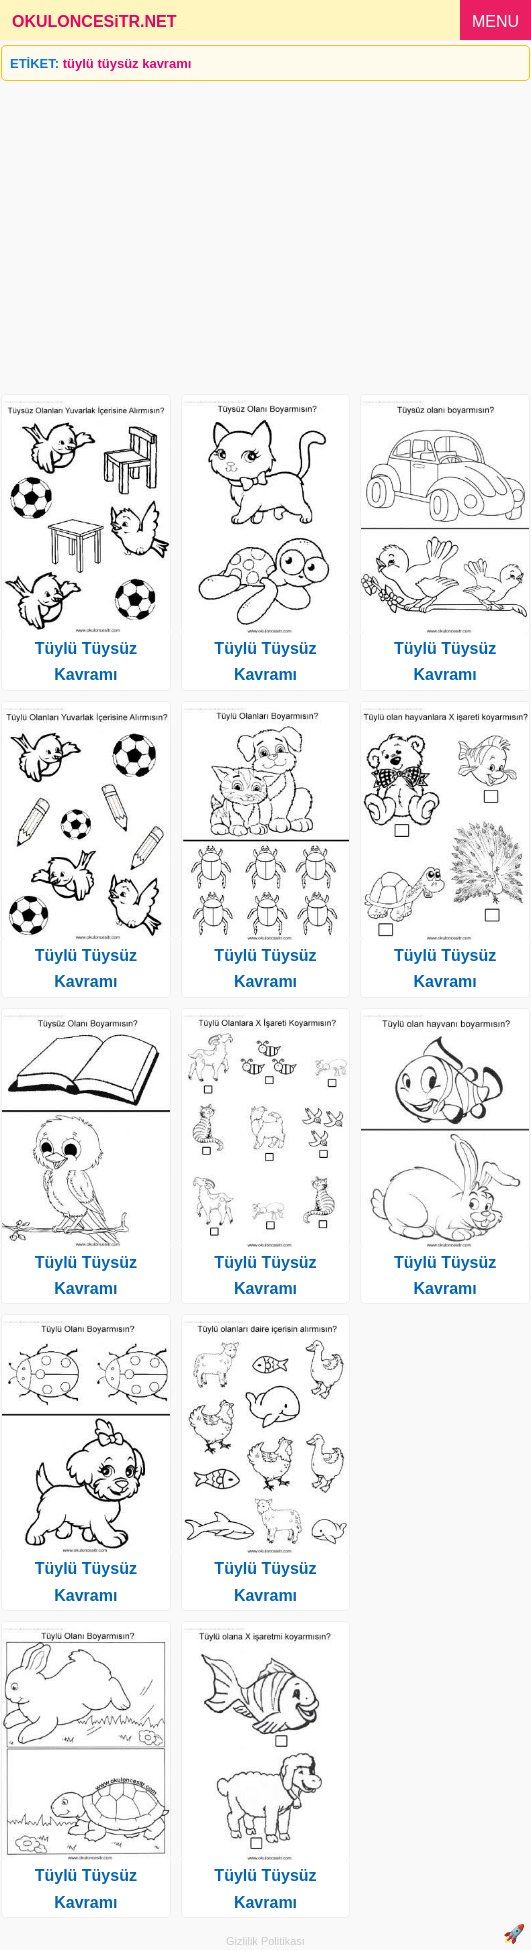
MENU (495, 21)
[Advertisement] (265, 230)
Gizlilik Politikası (265, 1941)
